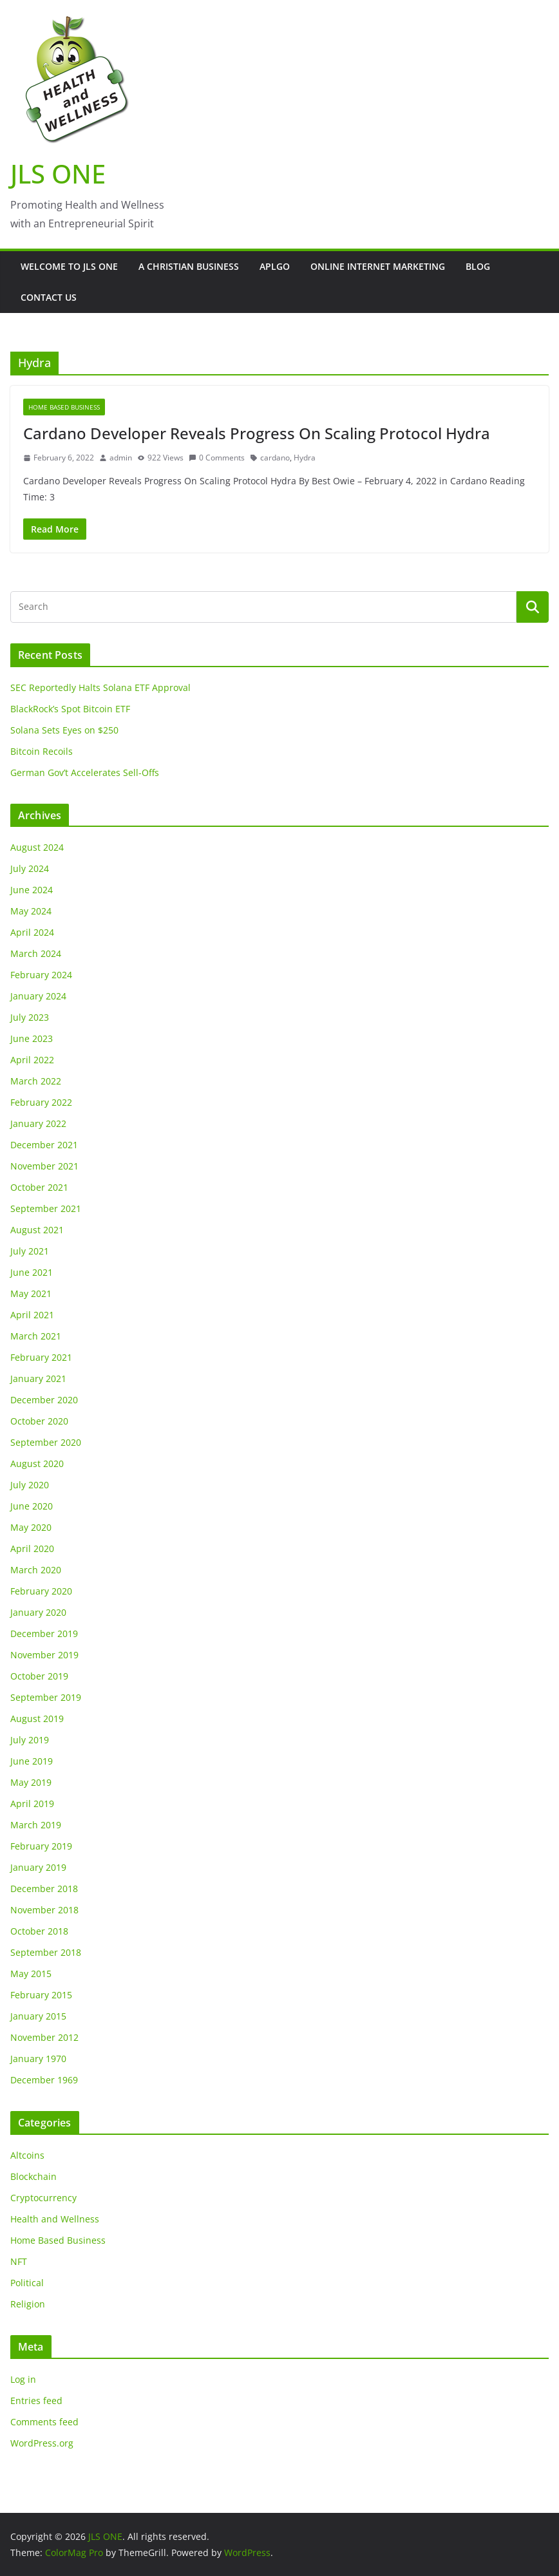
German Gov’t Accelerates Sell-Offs (84, 772)
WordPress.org (41, 2443)
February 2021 (41, 1357)
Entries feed (36, 2400)
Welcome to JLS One (69, 266)
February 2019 (41, 1846)
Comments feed (44, 2422)
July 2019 (29, 1740)
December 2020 (44, 1400)
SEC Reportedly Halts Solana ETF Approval (100, 687)
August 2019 (37, 1718)
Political (27, 2283)
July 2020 (29, 1485)
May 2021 (31, 1293)
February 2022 (41, 1102)
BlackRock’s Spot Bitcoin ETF (70, 709)
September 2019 (45, 1697)
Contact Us (49, 297)
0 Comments (217, 457)
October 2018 (39, 1931)
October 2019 (39, 1676)
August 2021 (37, 1230)
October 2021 (39, 1187)
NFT (18, 2261)
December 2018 (44, 1888)
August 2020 (37, 1463)
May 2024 (31, 911)
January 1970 (38, 2058)
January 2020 (38, 1612)
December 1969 (44, 2080)
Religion (27, 2304)
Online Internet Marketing (377, 266)
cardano (275, 457)
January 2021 (38, 1378)
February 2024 (41, 975)
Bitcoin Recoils (41, 751)
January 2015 (38, 2016)
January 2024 (38, 996)
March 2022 (35, 1081)
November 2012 (44, 2037)
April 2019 (32, 1803)
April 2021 (32, 1315)
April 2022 (32, 1060)
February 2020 (41, 1591)
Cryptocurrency (43, 2198)
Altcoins (27, 2155)
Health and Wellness (54, 2219)
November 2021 (44, 1166)
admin (120, 457)
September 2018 (45, 1952)
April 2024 (32, 932)
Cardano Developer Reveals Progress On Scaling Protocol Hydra (256, 433)
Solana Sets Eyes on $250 (64, 730)
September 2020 (45, 1442)
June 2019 (31, 1761)
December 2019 (44, 1633)
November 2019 (44, 1655)
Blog (478, 266)
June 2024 (31, 890)
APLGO (275, 266)
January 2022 (38, 1123)
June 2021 (31, 1272)
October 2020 (39, 1421)
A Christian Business (188, 266)
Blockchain (33, 2176)
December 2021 (44, 1145)
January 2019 (38, 1867)
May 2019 (31, 1782)
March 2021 (35, 1336)
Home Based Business (64, 407)
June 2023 (31, 1038)
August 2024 (37, 847)
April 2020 (32, 1548)
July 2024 (29, 868)
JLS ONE (58, 173)
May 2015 (31, 1973)
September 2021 (45, 1208)
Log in (23, 2379)
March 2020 (35, 1570)
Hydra (305, 457)
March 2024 (35, 953)
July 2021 (29, 1251)
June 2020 (31, 1506)
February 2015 (41, 1995)
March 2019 (35, 1825)
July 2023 (29, 1017)
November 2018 (44, 1910)
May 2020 (31, 1527)
